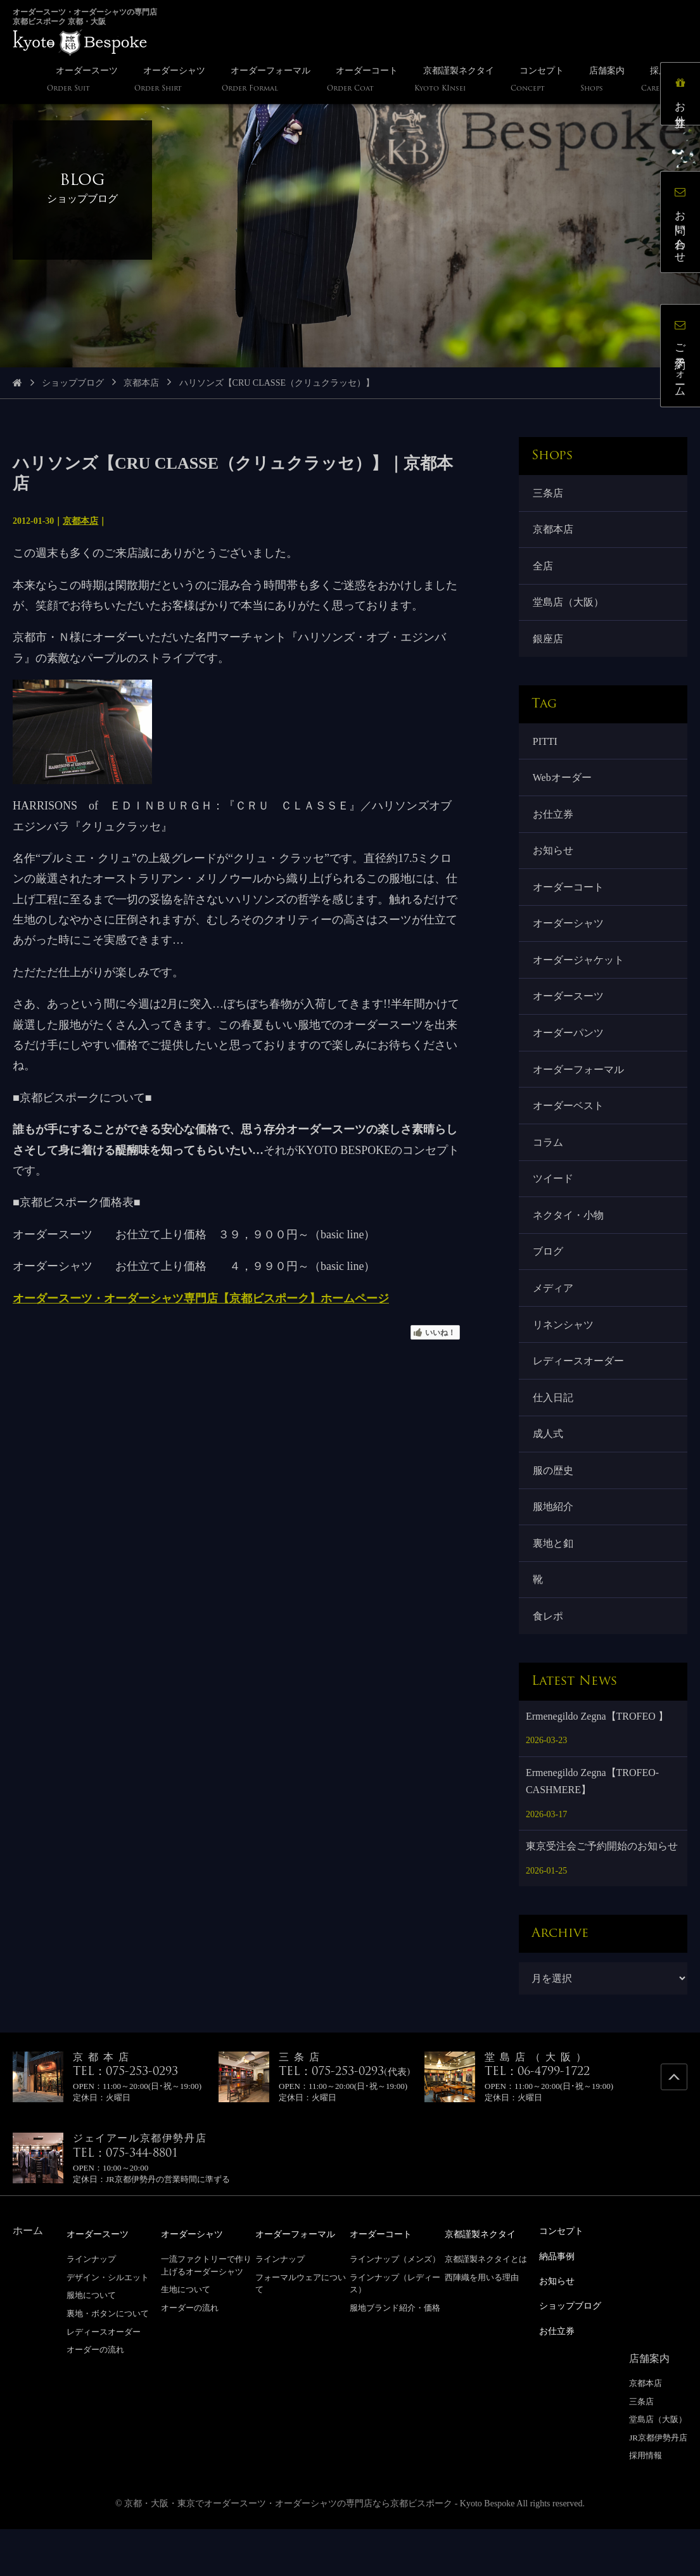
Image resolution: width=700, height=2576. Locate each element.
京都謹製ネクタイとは (486, 2308)
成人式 (549, 1474)
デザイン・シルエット (108, 2327)
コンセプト (564, 2280)
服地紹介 (554, 1550)
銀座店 (549, 646)
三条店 (549, 493)
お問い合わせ (684, 225)
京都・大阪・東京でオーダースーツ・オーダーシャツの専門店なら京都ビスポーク (288, 2550)
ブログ (549, 1284)
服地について (91, 2344)
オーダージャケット (579, 979)
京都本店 (141, 383)
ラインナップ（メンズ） (395, 2308)
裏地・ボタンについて (108, 2363)
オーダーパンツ (569, 1055)
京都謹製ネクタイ (485, 2283)
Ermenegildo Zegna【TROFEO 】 (597, 1766)
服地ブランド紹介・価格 (395, 2357)
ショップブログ (73, 383)
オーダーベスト (569, 1131)
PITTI (546, 750)
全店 (544, 569)
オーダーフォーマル (579, 1093)
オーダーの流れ (95, 2399)
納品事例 (559, 2304)
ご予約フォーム (684, 359)
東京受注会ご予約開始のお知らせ (602, 1896)
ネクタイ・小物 (569, 1245)
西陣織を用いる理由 (482, 2327)
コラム (549, 1169)
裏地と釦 (554, 1588)
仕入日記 (554, 1436)
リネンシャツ (564, 1360)
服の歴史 (554, 1512)
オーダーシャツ (569, 941)
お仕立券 (554, 826)
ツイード (554, 1207)
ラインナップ (91, 2308)
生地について (185, 2339)
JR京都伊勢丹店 (658, 2484)
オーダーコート (569, 903)
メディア (554, 1322)
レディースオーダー (579, 1398)
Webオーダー (563, 788)
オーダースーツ (569, 1017)
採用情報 (645, 2502)
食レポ (549, 1664)
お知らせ (554, 865)
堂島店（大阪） (569, 608)
